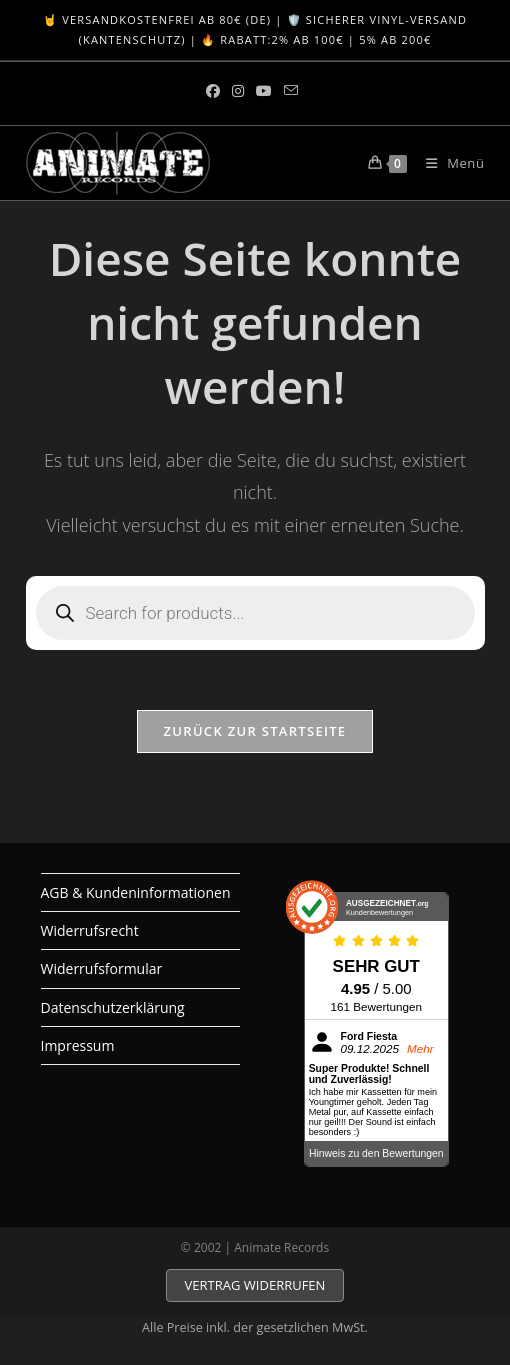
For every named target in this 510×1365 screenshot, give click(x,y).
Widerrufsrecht (90, 930)
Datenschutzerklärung (113, 1007)
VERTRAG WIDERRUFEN (255, 1285)
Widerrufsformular (102, 968)
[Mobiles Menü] (448, 163)
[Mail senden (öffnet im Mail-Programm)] (291, 91)
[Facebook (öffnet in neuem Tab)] (216, 91)
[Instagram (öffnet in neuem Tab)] (238, 91)
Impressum (78, 1045)
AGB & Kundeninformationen (136, 892)
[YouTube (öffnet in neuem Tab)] (264, 91)
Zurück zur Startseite (255, 731)
